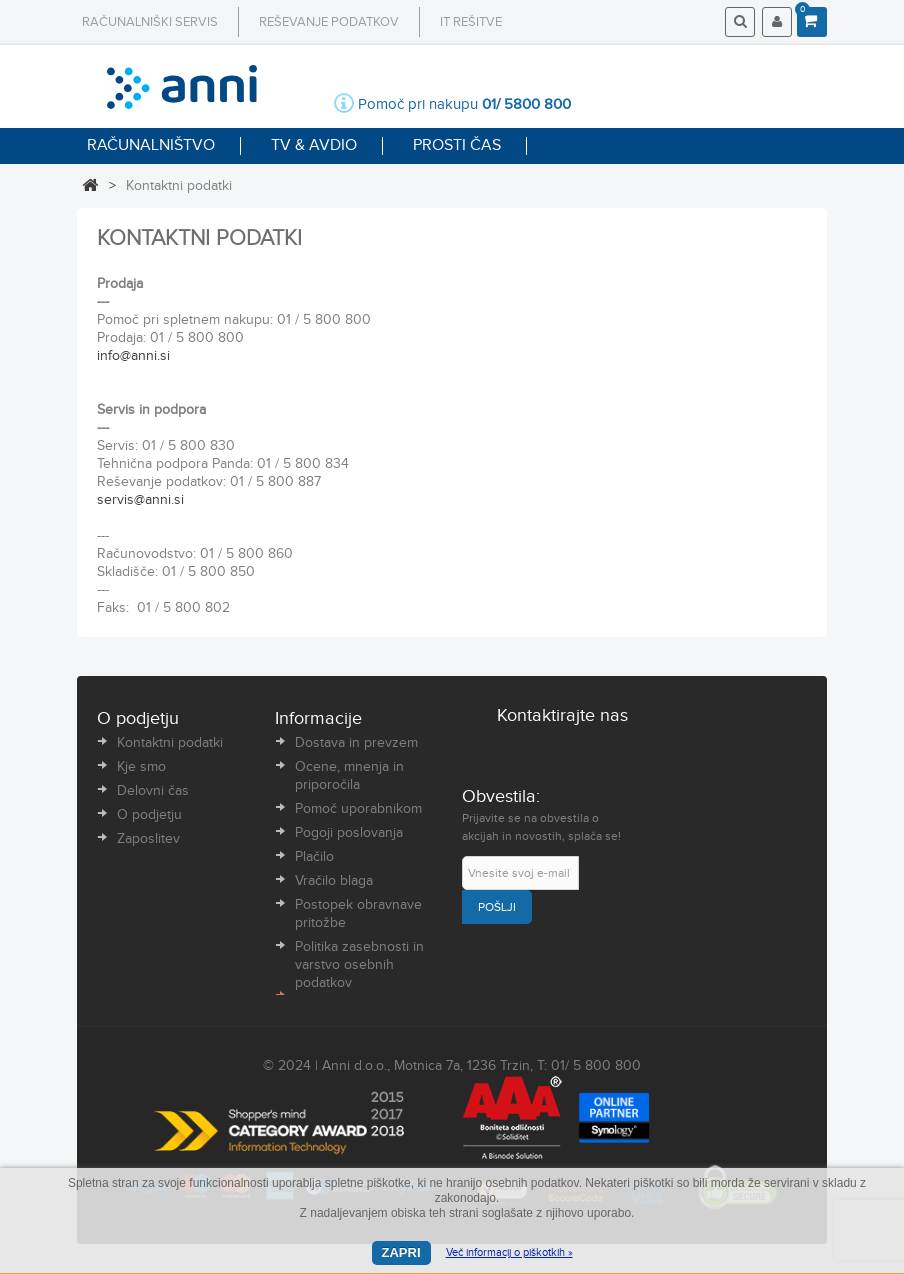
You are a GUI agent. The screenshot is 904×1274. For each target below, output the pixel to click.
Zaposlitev (148, 839)
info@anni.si (133, 356)
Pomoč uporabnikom (358, 809)
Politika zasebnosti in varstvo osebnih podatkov (359, 965)
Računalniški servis (150, 22)
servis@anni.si (140, 500)
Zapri (401, 1252)
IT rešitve (471, 22)
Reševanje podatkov (329, 22)
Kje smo (141, 767)
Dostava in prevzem (356, 743)
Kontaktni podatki (170, 743)
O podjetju (149, 815)
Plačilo (314, 857)
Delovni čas (153, 791)
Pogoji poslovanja (349, 833)
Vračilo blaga (334, 881)
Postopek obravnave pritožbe (358, 914)
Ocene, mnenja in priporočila (349, 776)
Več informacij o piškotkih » (509, 1252)
